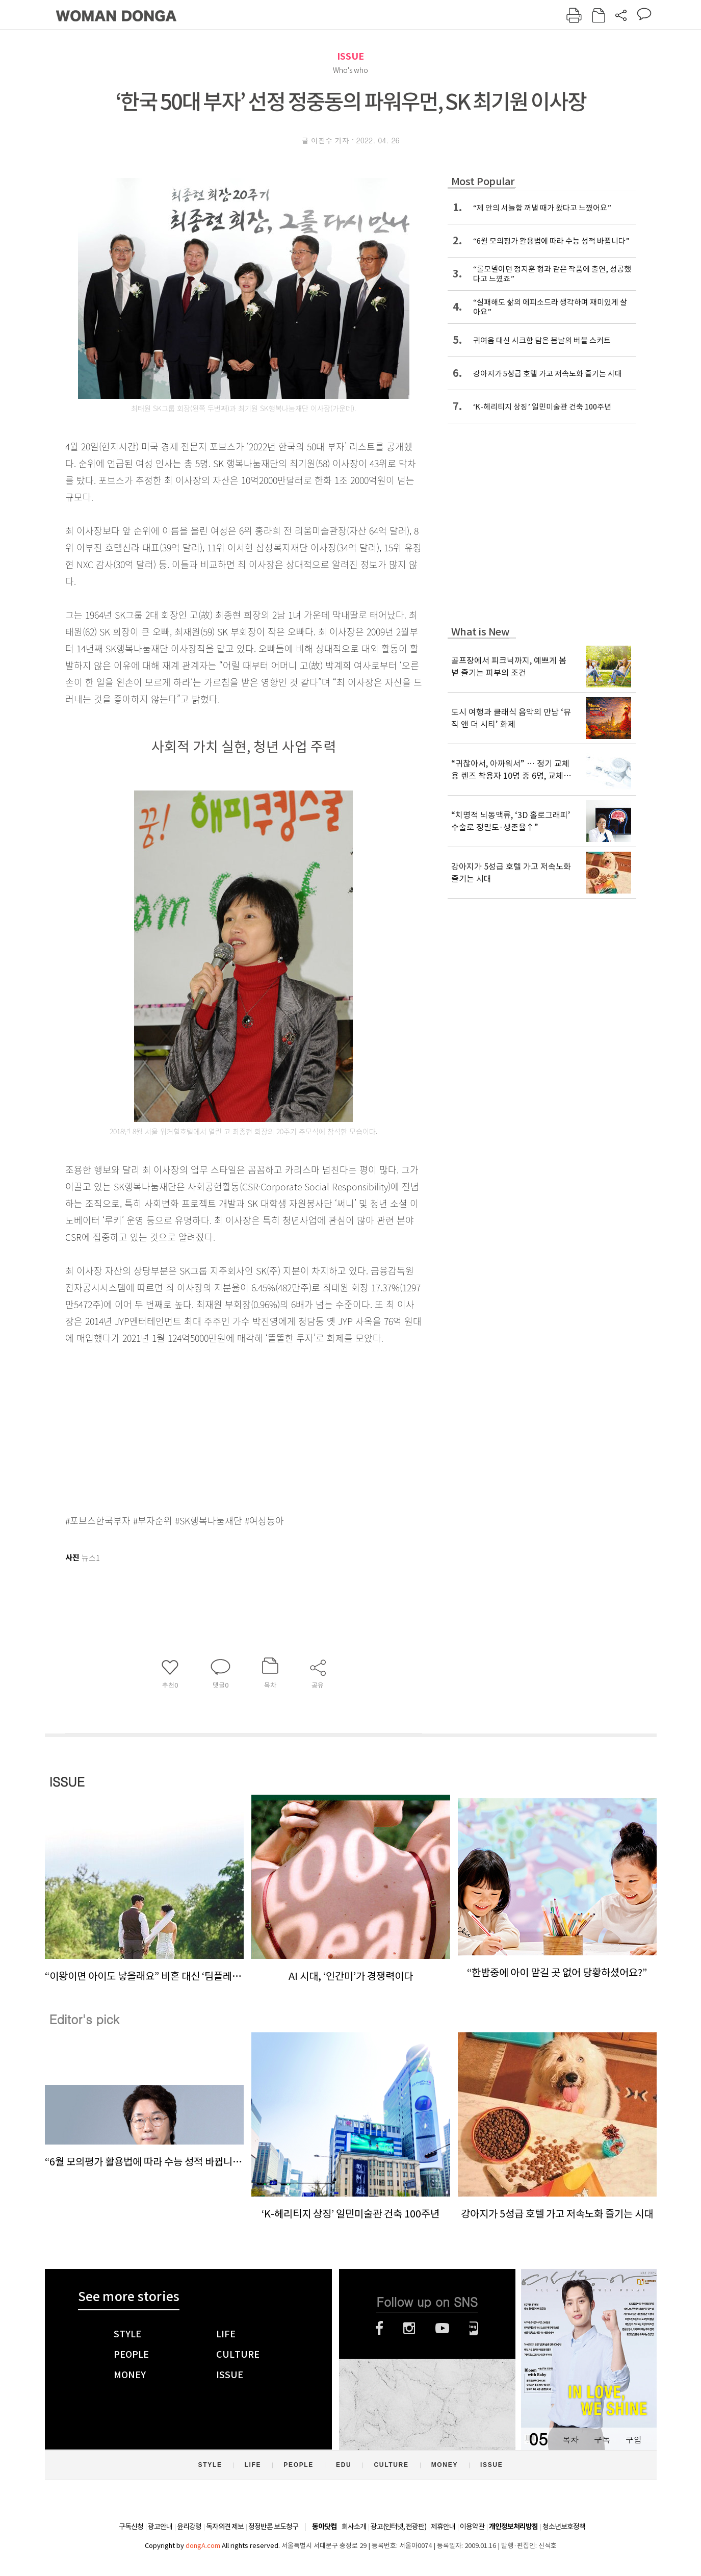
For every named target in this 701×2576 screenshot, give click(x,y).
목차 (570, 2439)
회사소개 (354, 2526)
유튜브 (442, 2328)
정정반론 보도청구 (273, 2526)
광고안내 (160, 2526)
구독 (602, 2439)
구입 (634, 2439)
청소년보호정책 (563, 2526)
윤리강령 (189, 2526)
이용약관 (472, 2526)
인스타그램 (409, 2328)
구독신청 (131, 2526)
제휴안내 (443, 2526)
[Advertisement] (218, 1427)
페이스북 (379, 2328)
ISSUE (350, 56)
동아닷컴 (324, 2526)
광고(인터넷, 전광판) (398, 2526)
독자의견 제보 (225, 2526)
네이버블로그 (474, 2328)
